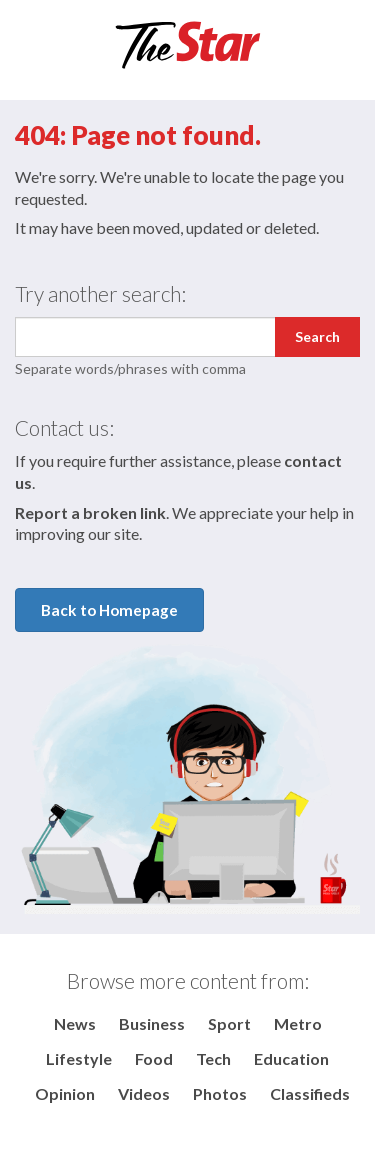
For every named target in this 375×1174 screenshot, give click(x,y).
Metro (298, 1023)
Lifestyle (79, 1058)
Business (152, 1023)
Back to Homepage (109, 610)
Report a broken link (90, 512)
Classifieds (310, 1093)
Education (291, 1058)
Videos (144, 1093)
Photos (220, 1093)
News (75, 1023)
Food (154, 1058)
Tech (213, 1058)
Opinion (65, 1093)
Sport (229, 1023)
